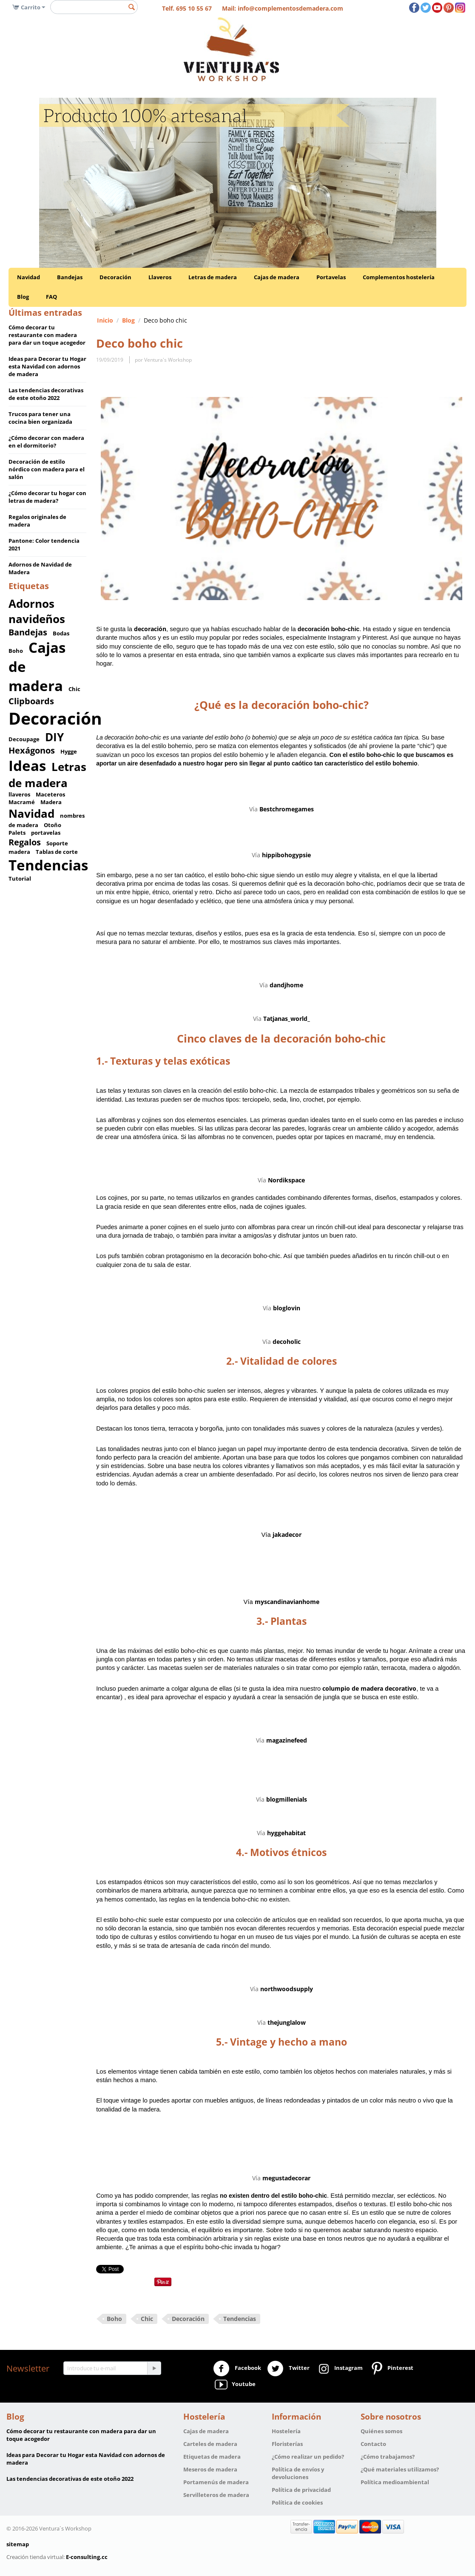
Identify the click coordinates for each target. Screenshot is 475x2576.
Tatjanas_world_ (286, 1019)
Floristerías (287, 2444)
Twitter (288, 2369)
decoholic (287, 1342)
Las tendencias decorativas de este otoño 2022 (46, 394)
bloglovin (286, 1308)
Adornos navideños (37, 611)
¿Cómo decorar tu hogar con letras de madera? (47, 496)
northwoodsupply (286, 1989)
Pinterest (391, 2369)
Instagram (339, 2369)
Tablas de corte (57, 852)
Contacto (373, 2444)
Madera (51, 802)
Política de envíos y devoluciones (298, 2473)
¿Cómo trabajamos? (388, 2456)
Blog (23, 296)
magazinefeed (286, 1740)
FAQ (51, 296)
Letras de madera (212, 277)
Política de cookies (297, 2502)
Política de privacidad (301, 2490)
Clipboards (31, 701)
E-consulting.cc (87, 2557)
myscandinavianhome (287, 1602)
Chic (74, 689)
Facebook (237, 2369)
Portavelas (331, 277)
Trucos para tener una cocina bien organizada (40, 417)
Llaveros (159, 277)
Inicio (105, 320)
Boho (16, 651)
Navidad (28, 277)
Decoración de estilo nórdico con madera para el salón (47, 469)
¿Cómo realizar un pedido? (308, 2456)
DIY (54, 737)
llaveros (19, 794)
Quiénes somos (381, 2431)
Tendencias (48, 865)
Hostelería (286, 2431)
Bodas (61, 633)
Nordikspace (286, 1180)
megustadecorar (286, 2178)
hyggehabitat (286, 1833)
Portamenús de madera (216, 2482)
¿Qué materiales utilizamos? (400, 2469)
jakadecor (287, 1534)
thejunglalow (286, 2022)
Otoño (52, 825)
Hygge (68, 751)
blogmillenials (286, 1799)
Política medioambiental (395, 2482)
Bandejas (69, 277)
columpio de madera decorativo (369, 1688)
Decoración (115, 277)
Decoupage (24, 739)
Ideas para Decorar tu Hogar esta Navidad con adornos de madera (47, 366)
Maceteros (50, 794)
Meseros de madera (210, 2469)
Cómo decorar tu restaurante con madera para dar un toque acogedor (47, 334)
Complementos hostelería (399, 277)
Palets (17, 832)
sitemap (17, 2544)
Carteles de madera (210, 2444)
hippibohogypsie (286, 855)
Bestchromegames (286, 809)
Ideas (27, 765)
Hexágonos (32, 750)
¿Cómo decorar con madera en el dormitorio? (46, 441)
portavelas (45, 832)
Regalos (25, 842)
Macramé (22, 802)
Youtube (234, 2385)
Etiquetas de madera (212, 2456)
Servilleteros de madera (216, 2495)
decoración (150, 629)
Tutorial (20, 878)
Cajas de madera (276, 277)
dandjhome (286, 985)
